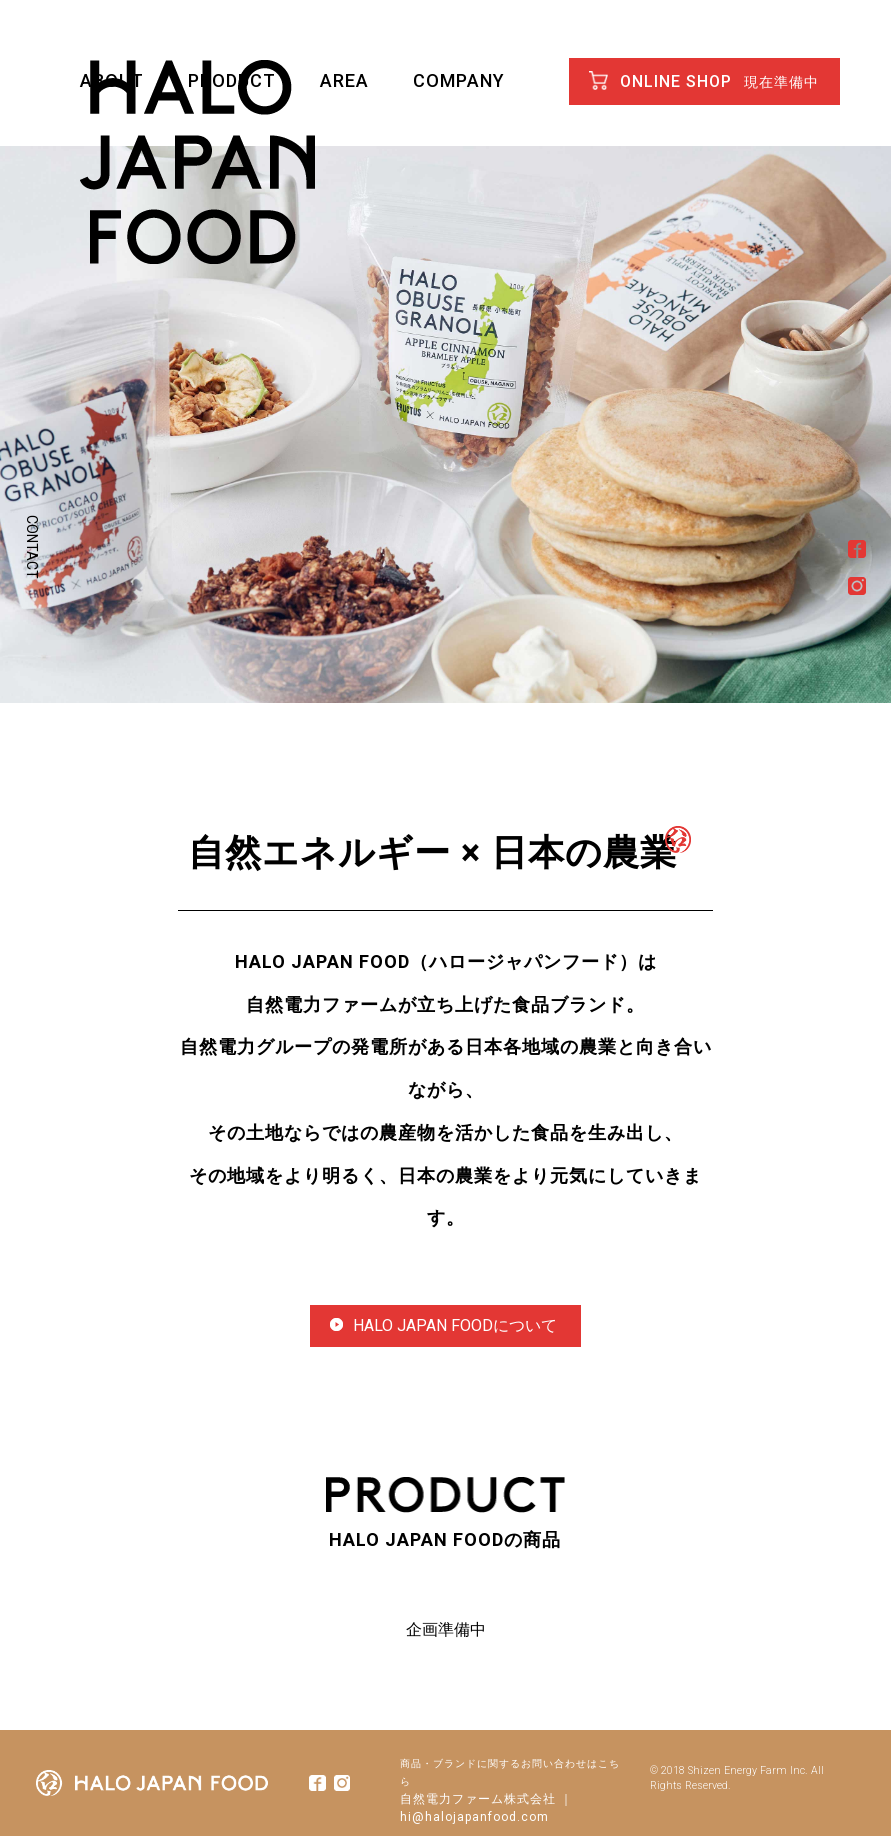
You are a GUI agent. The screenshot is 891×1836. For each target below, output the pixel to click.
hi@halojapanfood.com (474, 1817)
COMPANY (459, 80)
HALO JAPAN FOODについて (443, 1325)
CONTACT (32, 547)
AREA (344, 80)
